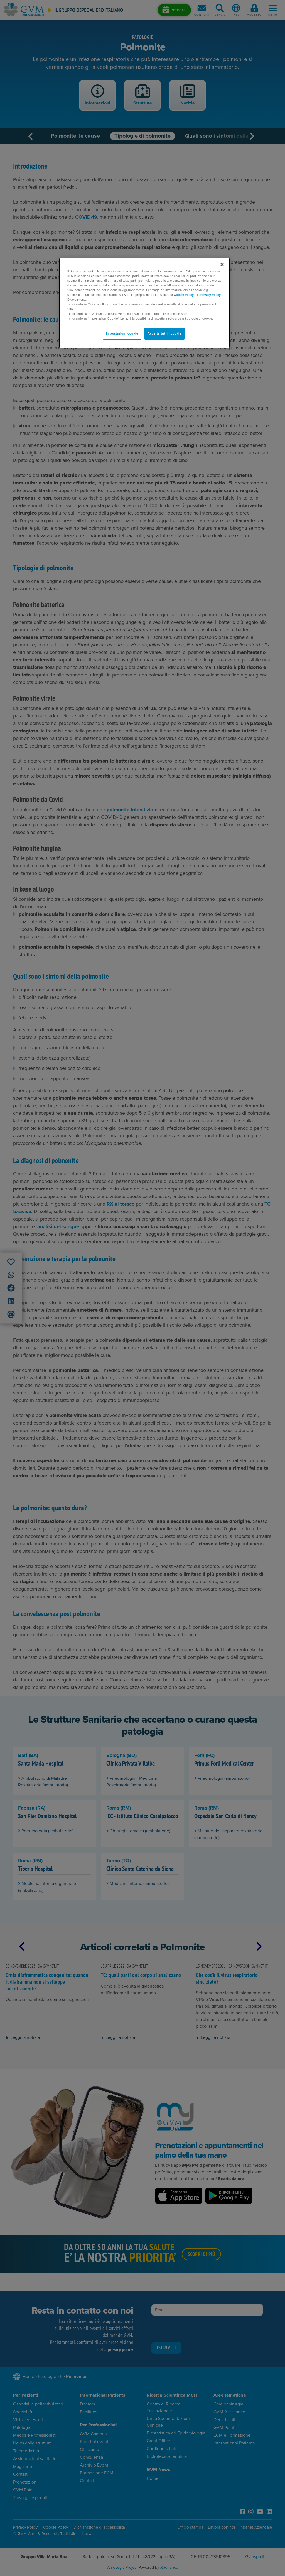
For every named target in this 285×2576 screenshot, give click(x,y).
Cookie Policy (184, 295)
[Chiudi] (222, 264)
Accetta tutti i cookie (164, 333)
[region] (144, 303)
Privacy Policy (210, 295)
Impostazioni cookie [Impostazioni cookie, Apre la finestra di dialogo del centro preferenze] (122, 333)
